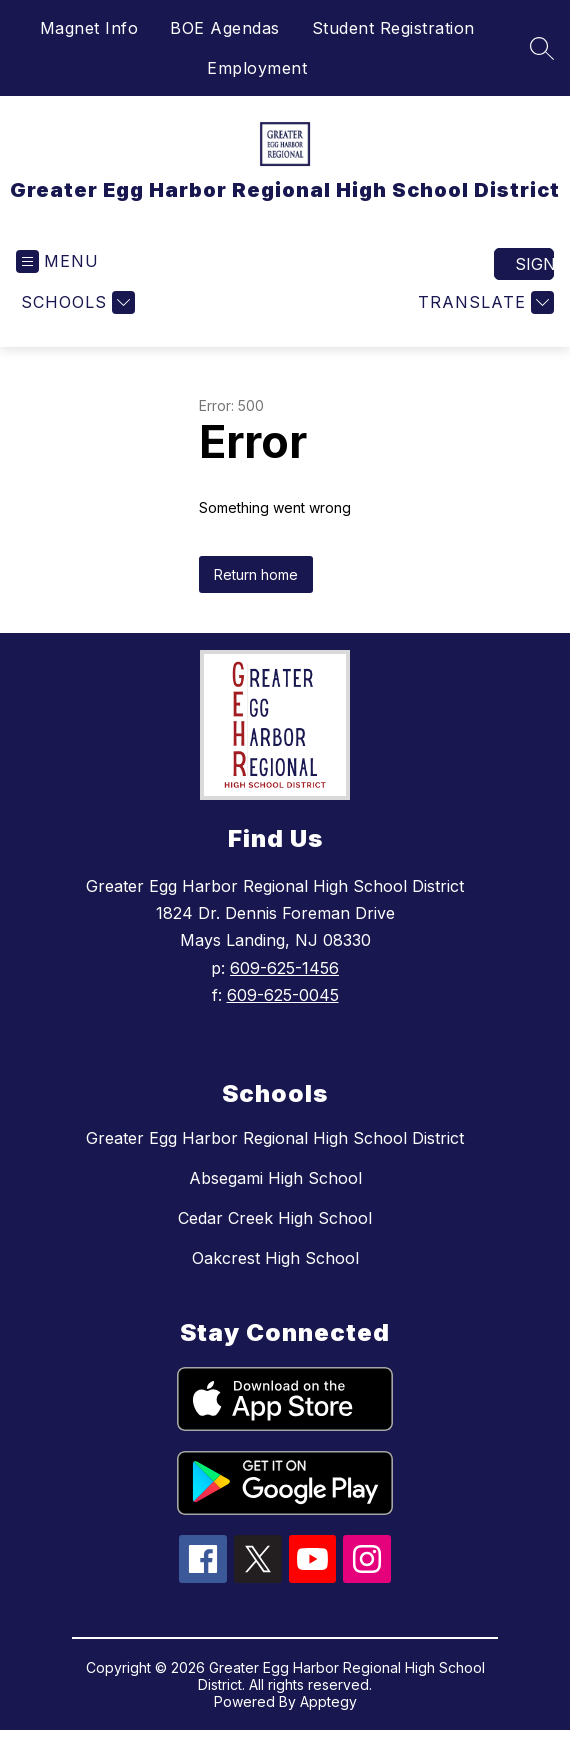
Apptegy (328, 1701)
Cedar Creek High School (275, 1218)
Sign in (534, 264)
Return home (256, 574)
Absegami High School (275, 1178)
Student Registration (393, 28)
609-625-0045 (283, 995)
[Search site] (542, 48)
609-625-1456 (284, 968)
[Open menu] (57, 261)
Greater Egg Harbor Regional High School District (275, 1138)
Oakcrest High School (275, 1258)
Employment (257, 68)
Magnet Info (89, 28)
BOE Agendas (225, 28)
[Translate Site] (483, 302)
